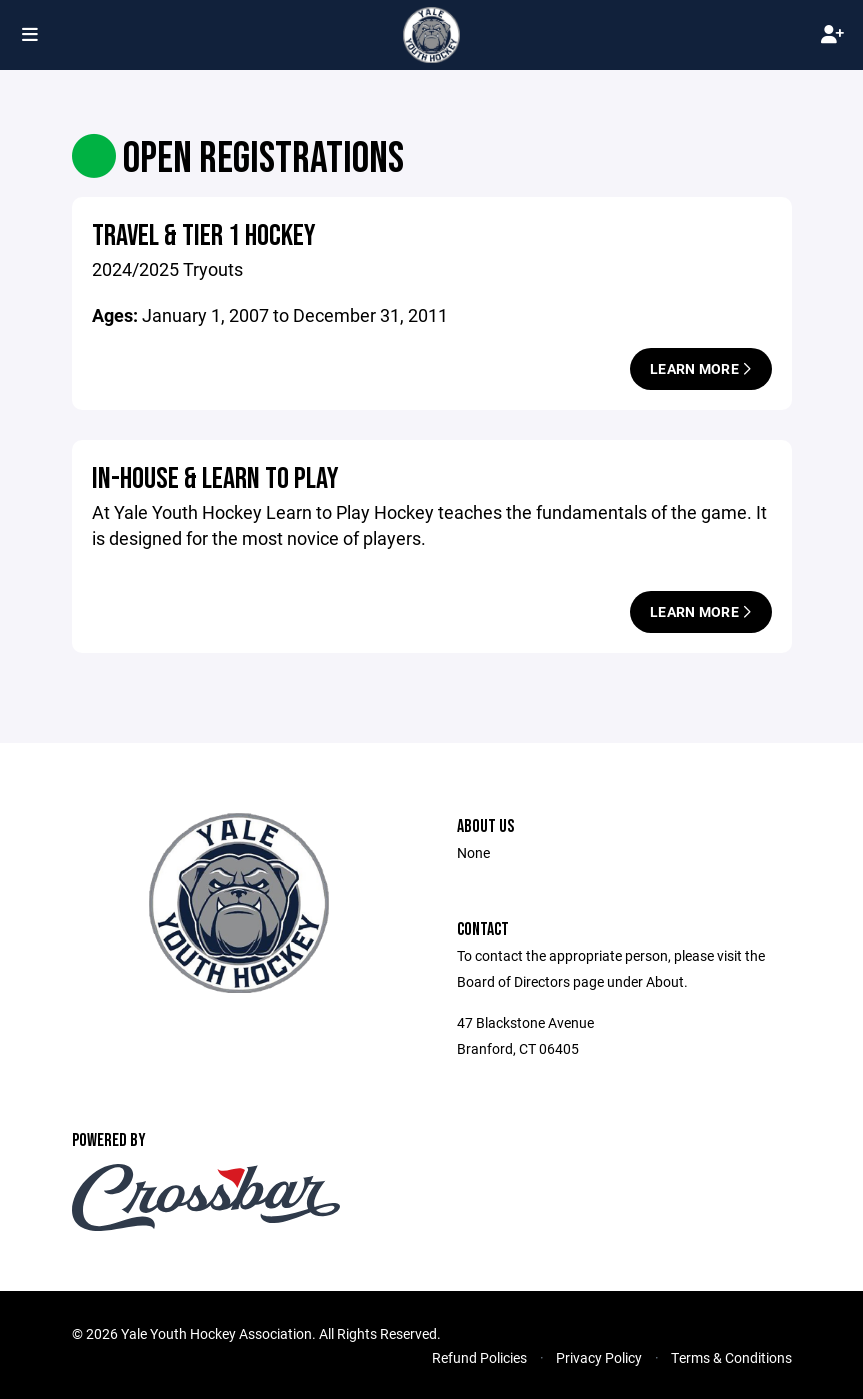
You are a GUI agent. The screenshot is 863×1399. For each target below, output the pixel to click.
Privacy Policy (599, 1357)
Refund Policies (479, 1357)
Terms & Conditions (731, 1357)
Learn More (700, 368)
